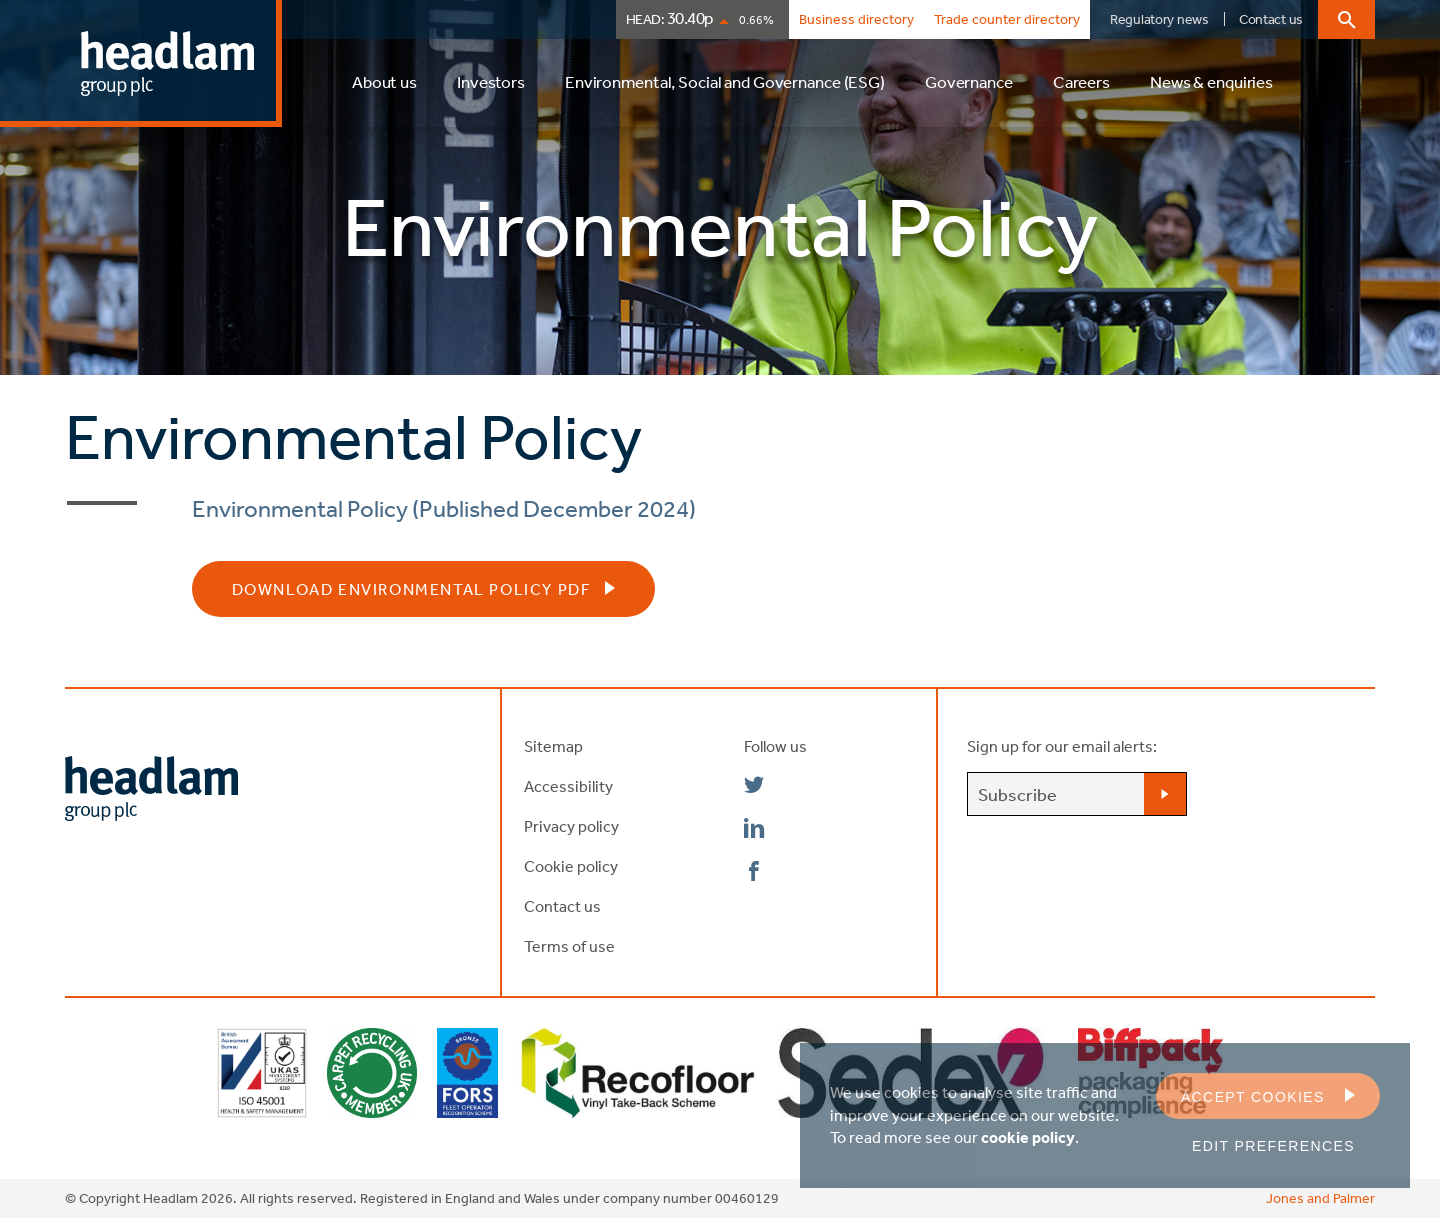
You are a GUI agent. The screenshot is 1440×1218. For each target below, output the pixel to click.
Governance (969, 81)
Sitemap (553, 746)
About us (384, 81)
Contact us (1271, 19)
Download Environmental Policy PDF (411, 589)
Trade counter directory (1007, 19)
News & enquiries (1211, 81)
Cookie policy (571, 866)
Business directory (856, 19)
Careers (1081, 81)
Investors (491, 81)
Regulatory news (1159, 19)
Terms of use (569, 946)
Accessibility (568, 786)
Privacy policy (571, 826)
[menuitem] (384, 91)
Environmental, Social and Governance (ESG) (725, 81)
